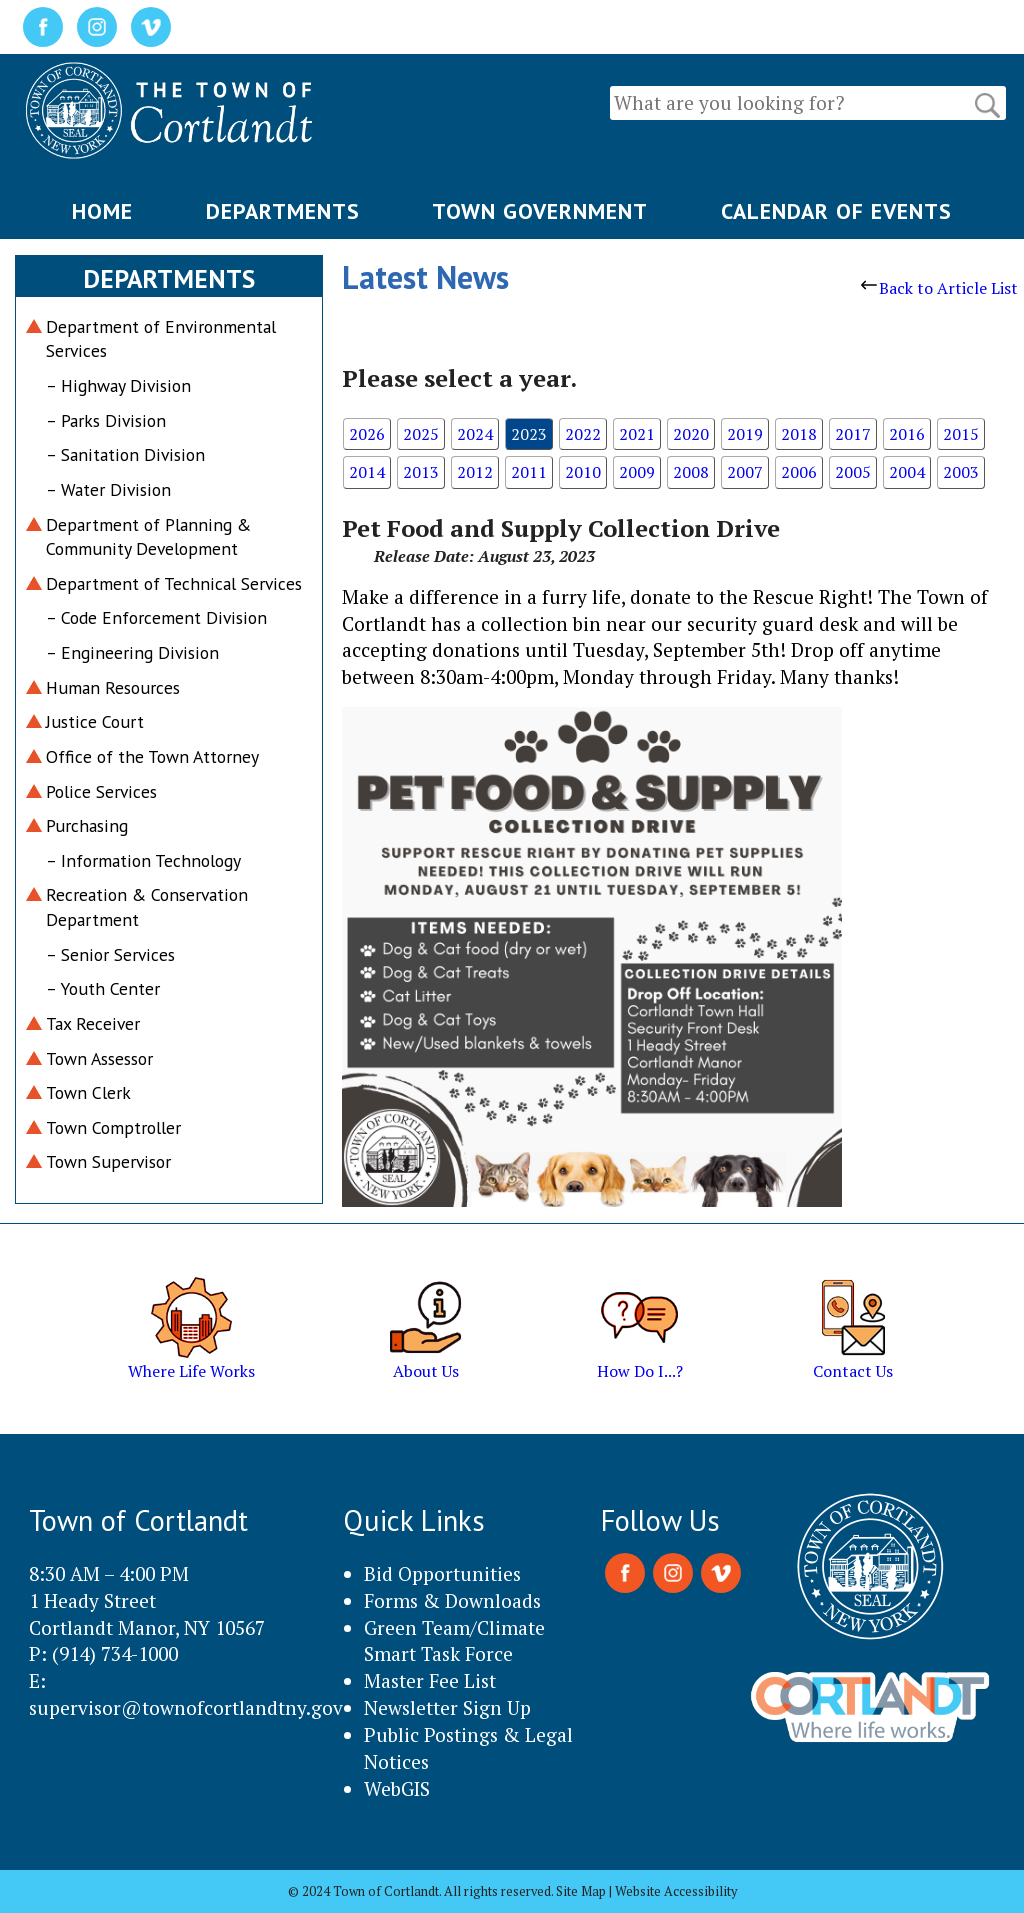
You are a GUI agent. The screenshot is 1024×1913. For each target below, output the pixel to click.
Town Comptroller (113, 1127)
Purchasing (87, 825)
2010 (583, 472)
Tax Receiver (93, 1023)
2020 (691, 434)
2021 (637, 434)
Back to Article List (939, 288)
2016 (907, 434)
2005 (853, 472)
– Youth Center (103, 988)
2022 (583, 434)
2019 (745, 434)
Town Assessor (99, 1058)
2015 (961, 434)
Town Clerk (88, 1092)
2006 (799, 472)
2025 (421, 434)
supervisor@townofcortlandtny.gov (186, 1707)
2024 (475, 434)
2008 (691, 472)
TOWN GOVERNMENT (540, 211)
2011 (529, 472)
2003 (961, 472)
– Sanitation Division (125, 454)
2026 (367, 434)
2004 (907, 472)
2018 (799, 434)
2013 (421, 472)
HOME (102, 211)
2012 (475, 472)
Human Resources (113, 687)
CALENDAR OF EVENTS (836, 211)
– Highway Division (118, 385)
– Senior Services (110, 954)
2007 (745, 472)
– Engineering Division (132, 652)
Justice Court (95, 721)
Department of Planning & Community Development (148, 537)
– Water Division (108, 489)
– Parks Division (106, 420)
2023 (529, 434)
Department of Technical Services (174, 583)
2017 (853, 434)
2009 (637, 472)
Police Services (101, 791)
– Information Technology (143, 860)
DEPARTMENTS (283, 211)
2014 (367, 472)
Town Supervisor (108, 1161)
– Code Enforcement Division (156, 617)
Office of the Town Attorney (152, 756)
